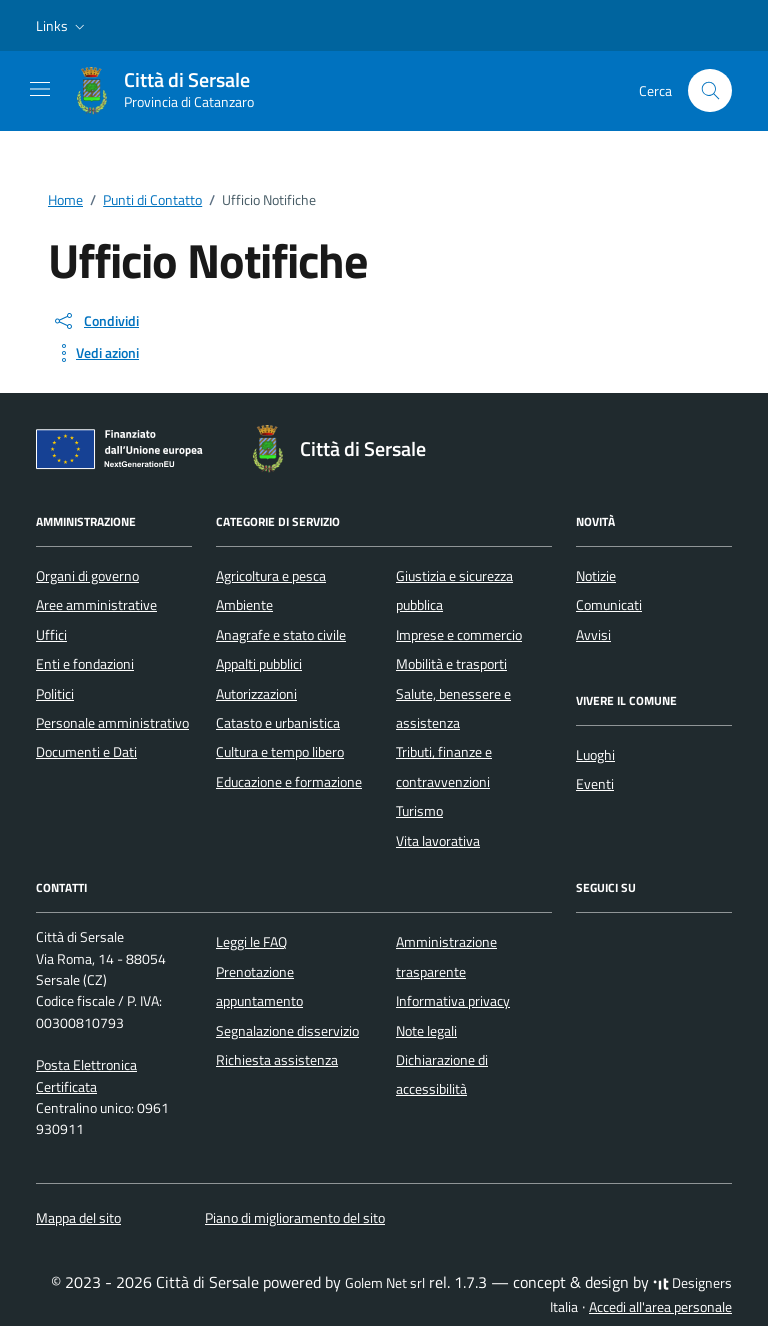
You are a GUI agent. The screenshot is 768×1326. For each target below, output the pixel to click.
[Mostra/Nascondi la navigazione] (40, 89)
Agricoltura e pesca (271, 576)
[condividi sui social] (95, 321)
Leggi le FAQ (251, 942)
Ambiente (244, 605)
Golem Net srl (385, 1283)
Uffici (51, 635)
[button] (62, 26)
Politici (55, 694)
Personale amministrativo (112, 723)
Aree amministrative (96, 605)
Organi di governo (87, 576)
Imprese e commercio (459, 635)
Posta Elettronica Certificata (86, 1075)
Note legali (426, 1031)
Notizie (596, 576)
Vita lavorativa (438, 841)
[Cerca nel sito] (710, 90)
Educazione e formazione (289, 782)
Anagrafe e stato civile (281, 635)
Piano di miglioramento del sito (295, 1218)
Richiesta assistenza (277, 1060)
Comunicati (609, 605)
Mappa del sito (78, 1218)
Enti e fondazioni (85, 664)
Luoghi (595, 755)
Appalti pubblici (259, 664)
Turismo (419, 811)
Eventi (595, 784)
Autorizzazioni (256, 694)
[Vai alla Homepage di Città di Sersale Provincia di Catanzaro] (173, 91)
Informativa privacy (453, 1001)
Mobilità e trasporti (451, 664)
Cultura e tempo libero (280, 752)
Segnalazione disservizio (287, 1031)
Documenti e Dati (86, 752)
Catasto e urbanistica (278, 723)
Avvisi (593, 635)
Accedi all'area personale (660, 1307)
